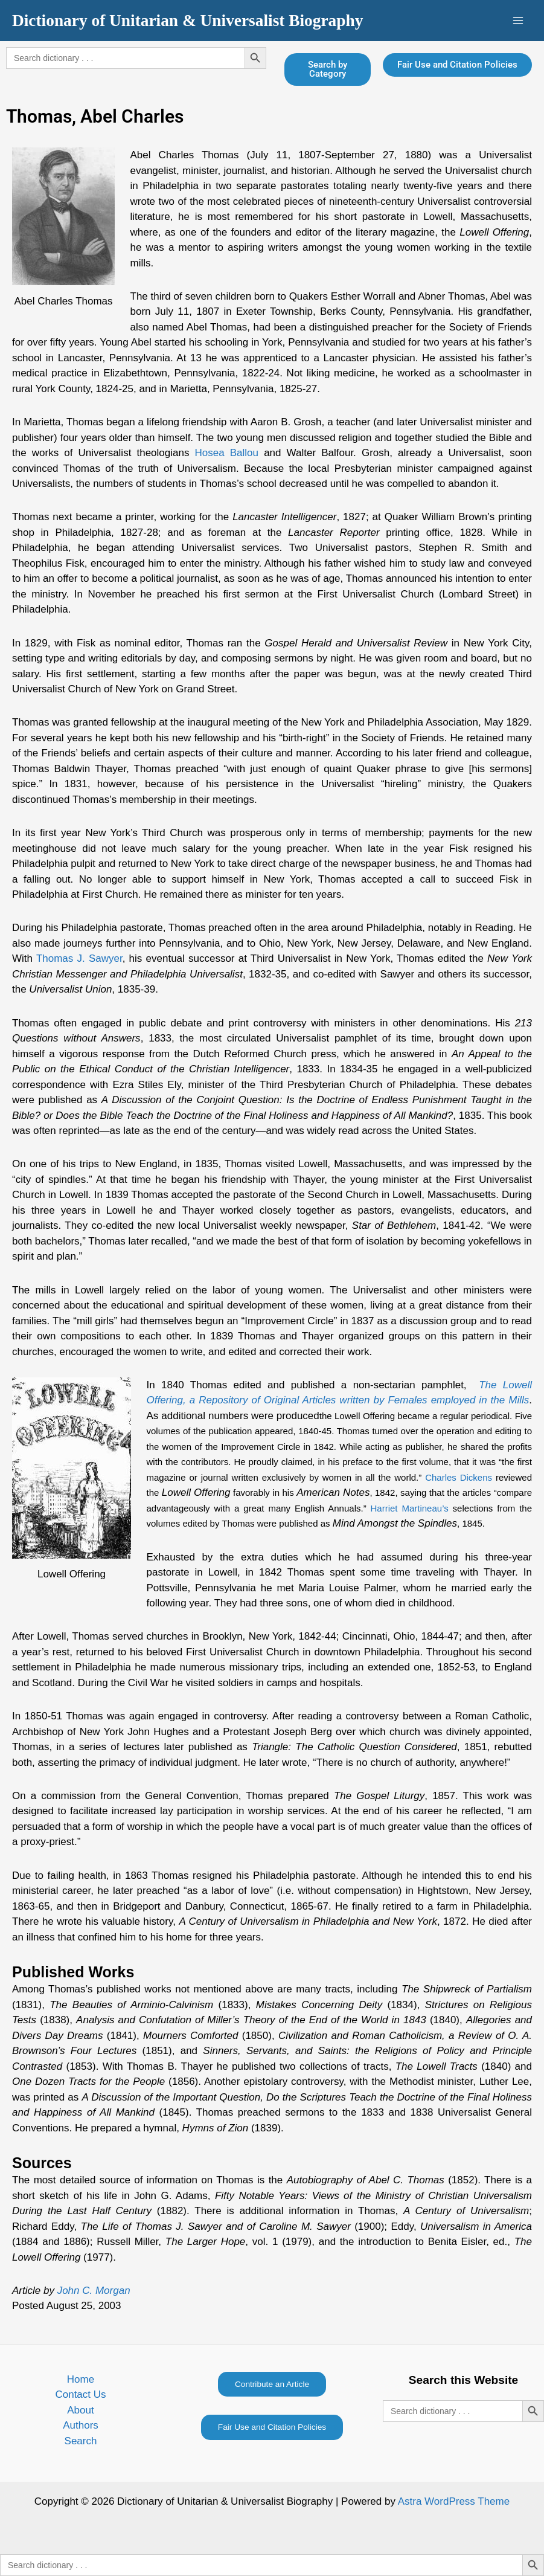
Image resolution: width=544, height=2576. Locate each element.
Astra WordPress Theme (454, 2501)
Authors (80, 2425)
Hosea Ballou (227, 453)
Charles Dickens (458, 1477)
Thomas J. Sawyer (79, 958)
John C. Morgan (93, 2290)
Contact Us (80, 2394)
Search (81, 2441)
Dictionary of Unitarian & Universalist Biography (187, 20)
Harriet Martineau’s (410, 1508)
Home (80, 2379)
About (80, 2410)
